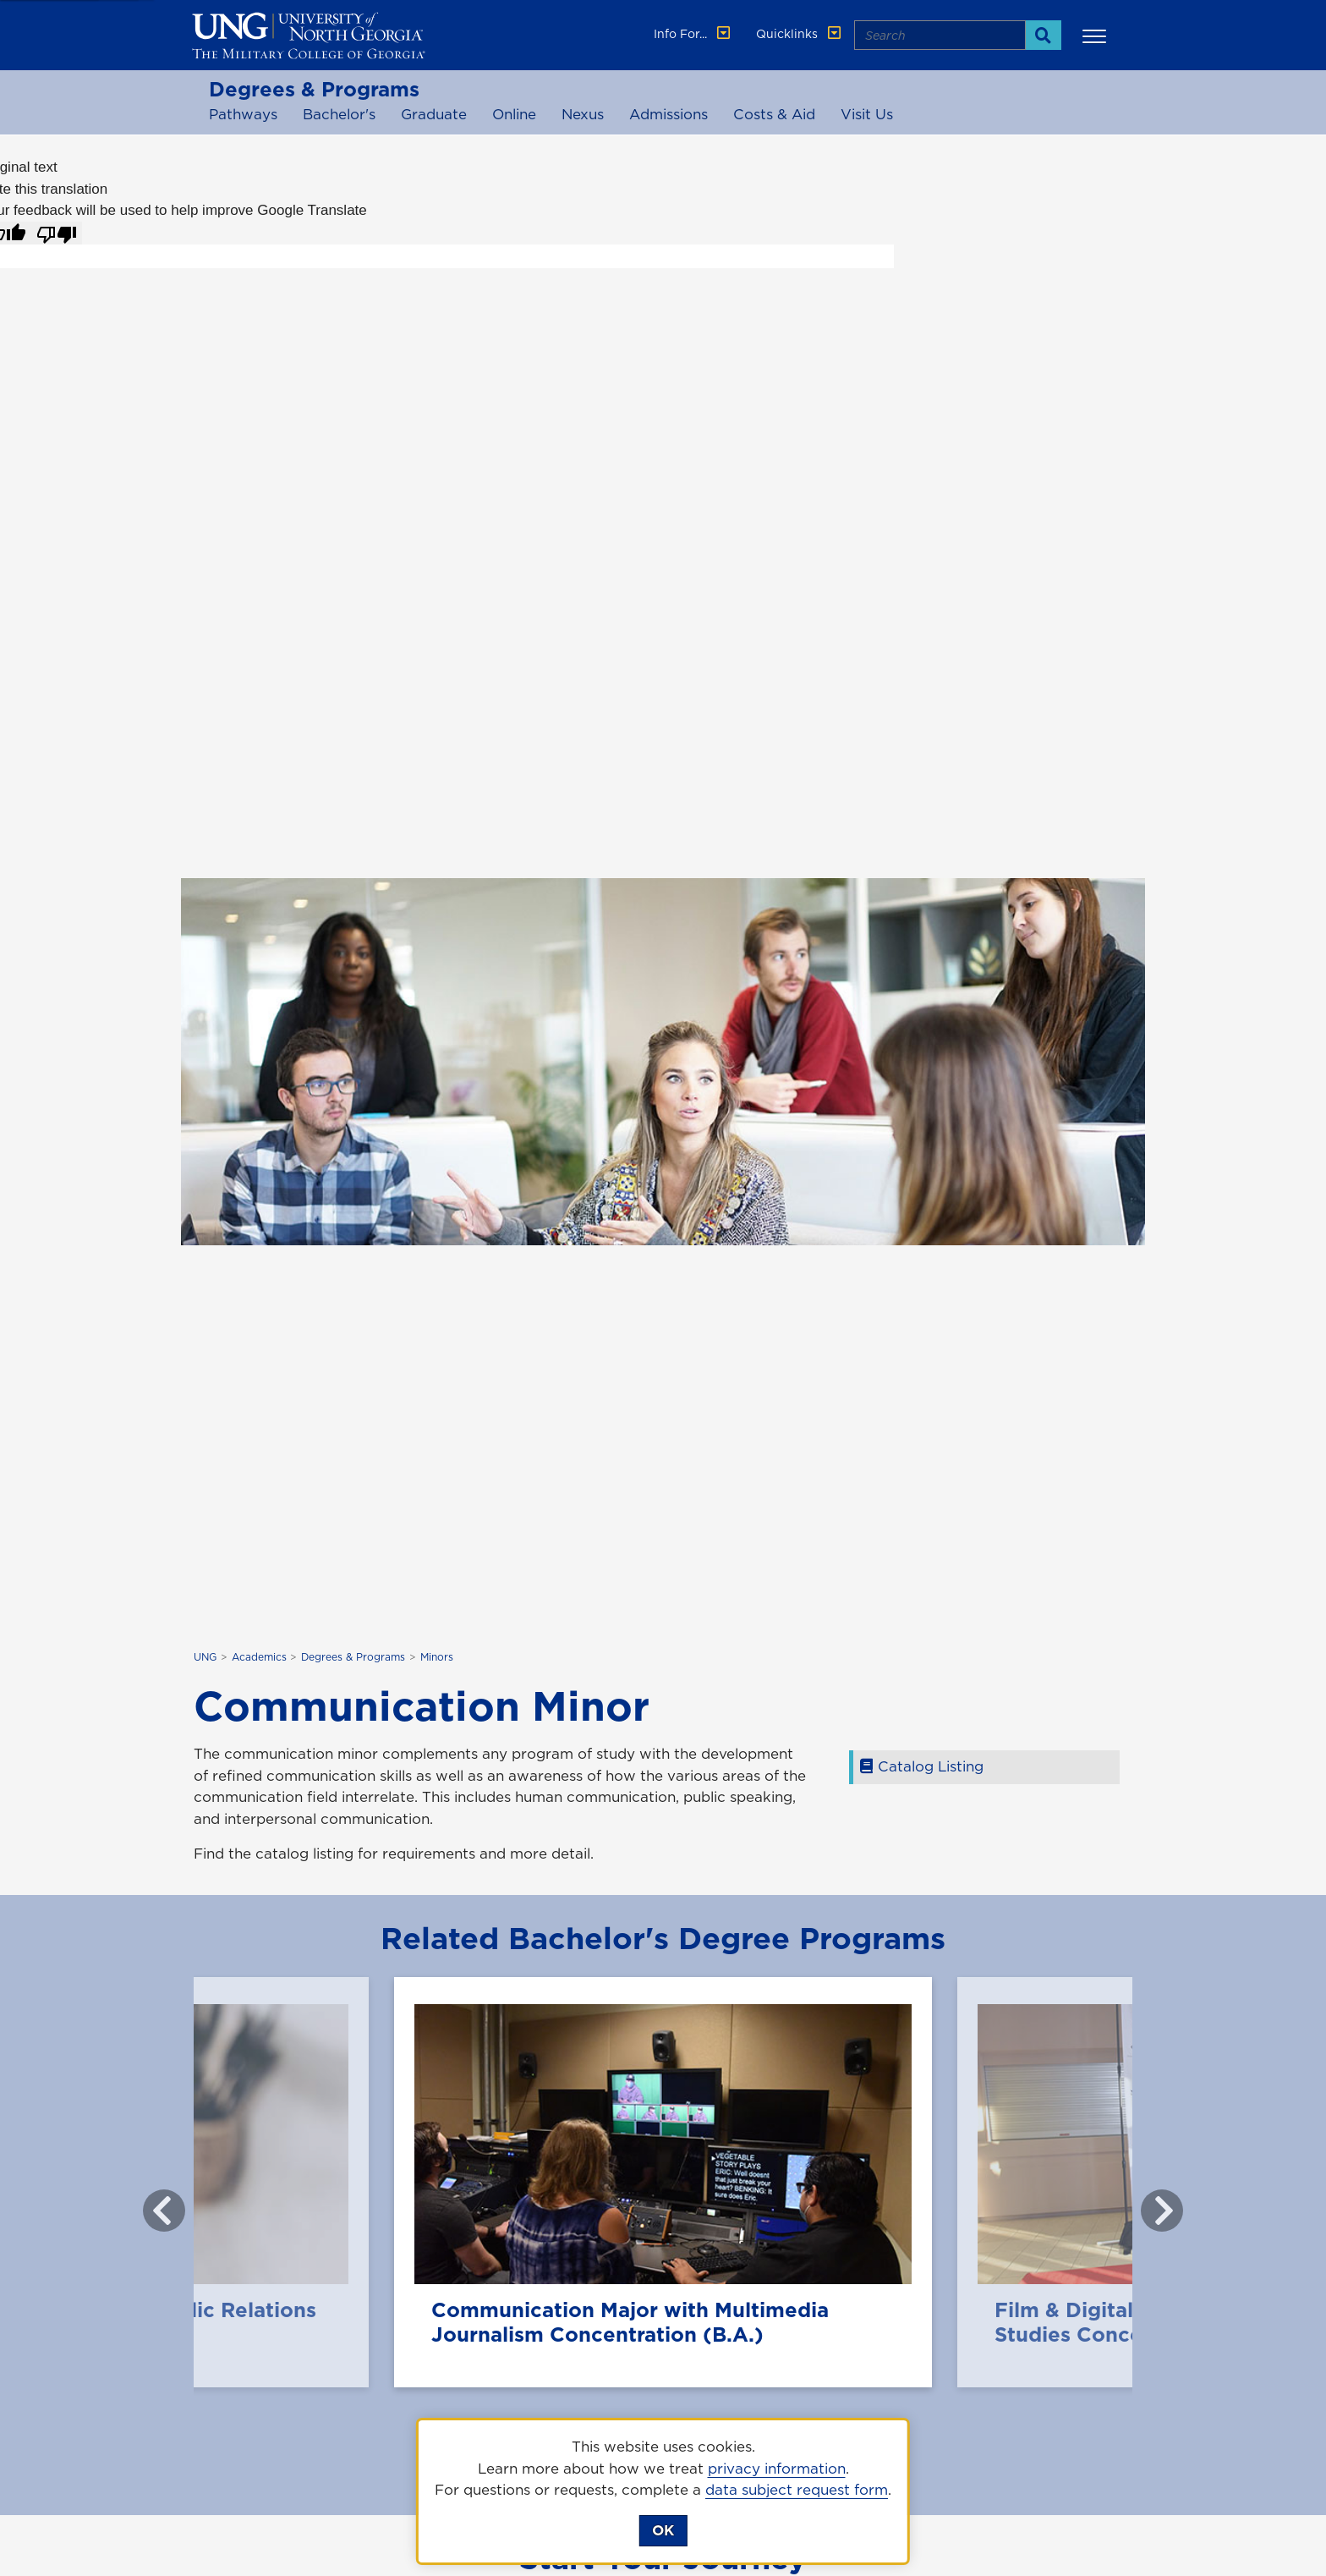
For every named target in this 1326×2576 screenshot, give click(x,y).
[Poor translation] (56, 233)
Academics (259, 1657)
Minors (436, 1657)
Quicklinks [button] (800, 33)
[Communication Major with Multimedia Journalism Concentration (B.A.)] (663, 2182)
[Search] (1043, 35)
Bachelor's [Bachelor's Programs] (339, 114)
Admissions (668, 114)
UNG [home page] (205, 1657)
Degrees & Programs (314, 88)
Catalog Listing (925, 1766)
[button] (1097, 35)
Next (1149, 2202)
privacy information (777, 2468)
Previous (151, 2202)
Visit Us (867, 114)
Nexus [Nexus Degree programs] (583, 114)
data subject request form (796, 2490)
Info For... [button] (693, 33)
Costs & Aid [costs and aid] (774, 114)
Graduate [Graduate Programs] (434, 114)
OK (663, 2530)
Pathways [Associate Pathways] (243, 114)
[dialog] (663, 2491)
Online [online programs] (514, 114)
